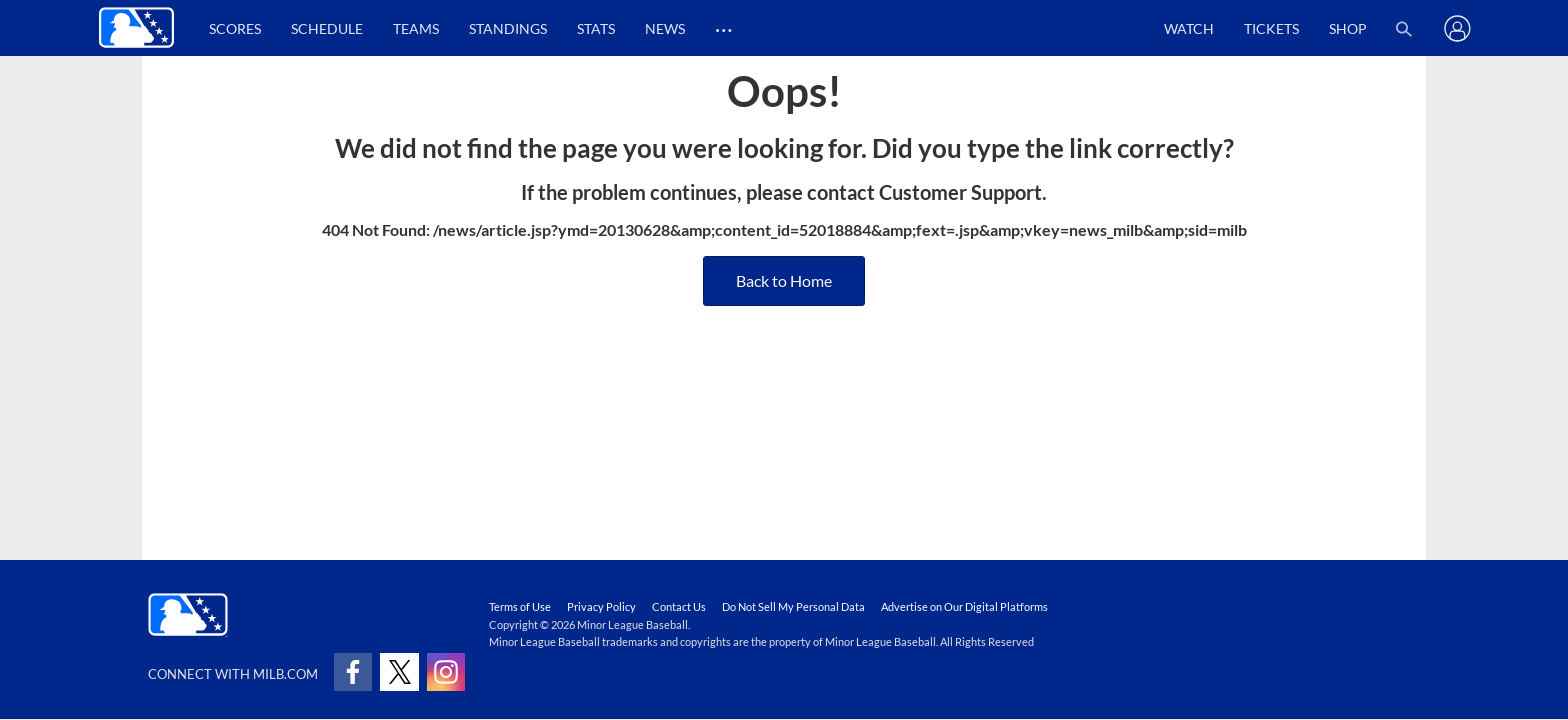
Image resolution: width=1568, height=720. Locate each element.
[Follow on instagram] (446, 672)
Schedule (327, 28)
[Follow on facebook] (353, 672)
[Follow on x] (399, 672)
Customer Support (960, 192)
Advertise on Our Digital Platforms (964, 606)
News (665, 28)
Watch (1189, 28)
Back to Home (784, 280)
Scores (235, 28)
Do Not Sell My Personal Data (793, 606)
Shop (1348, 28)
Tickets (1271, 28)
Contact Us (679, 606)
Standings (508, 28)
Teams (416, 28)
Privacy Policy (601, 606)
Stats (596, 28)
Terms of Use (520, 606)
